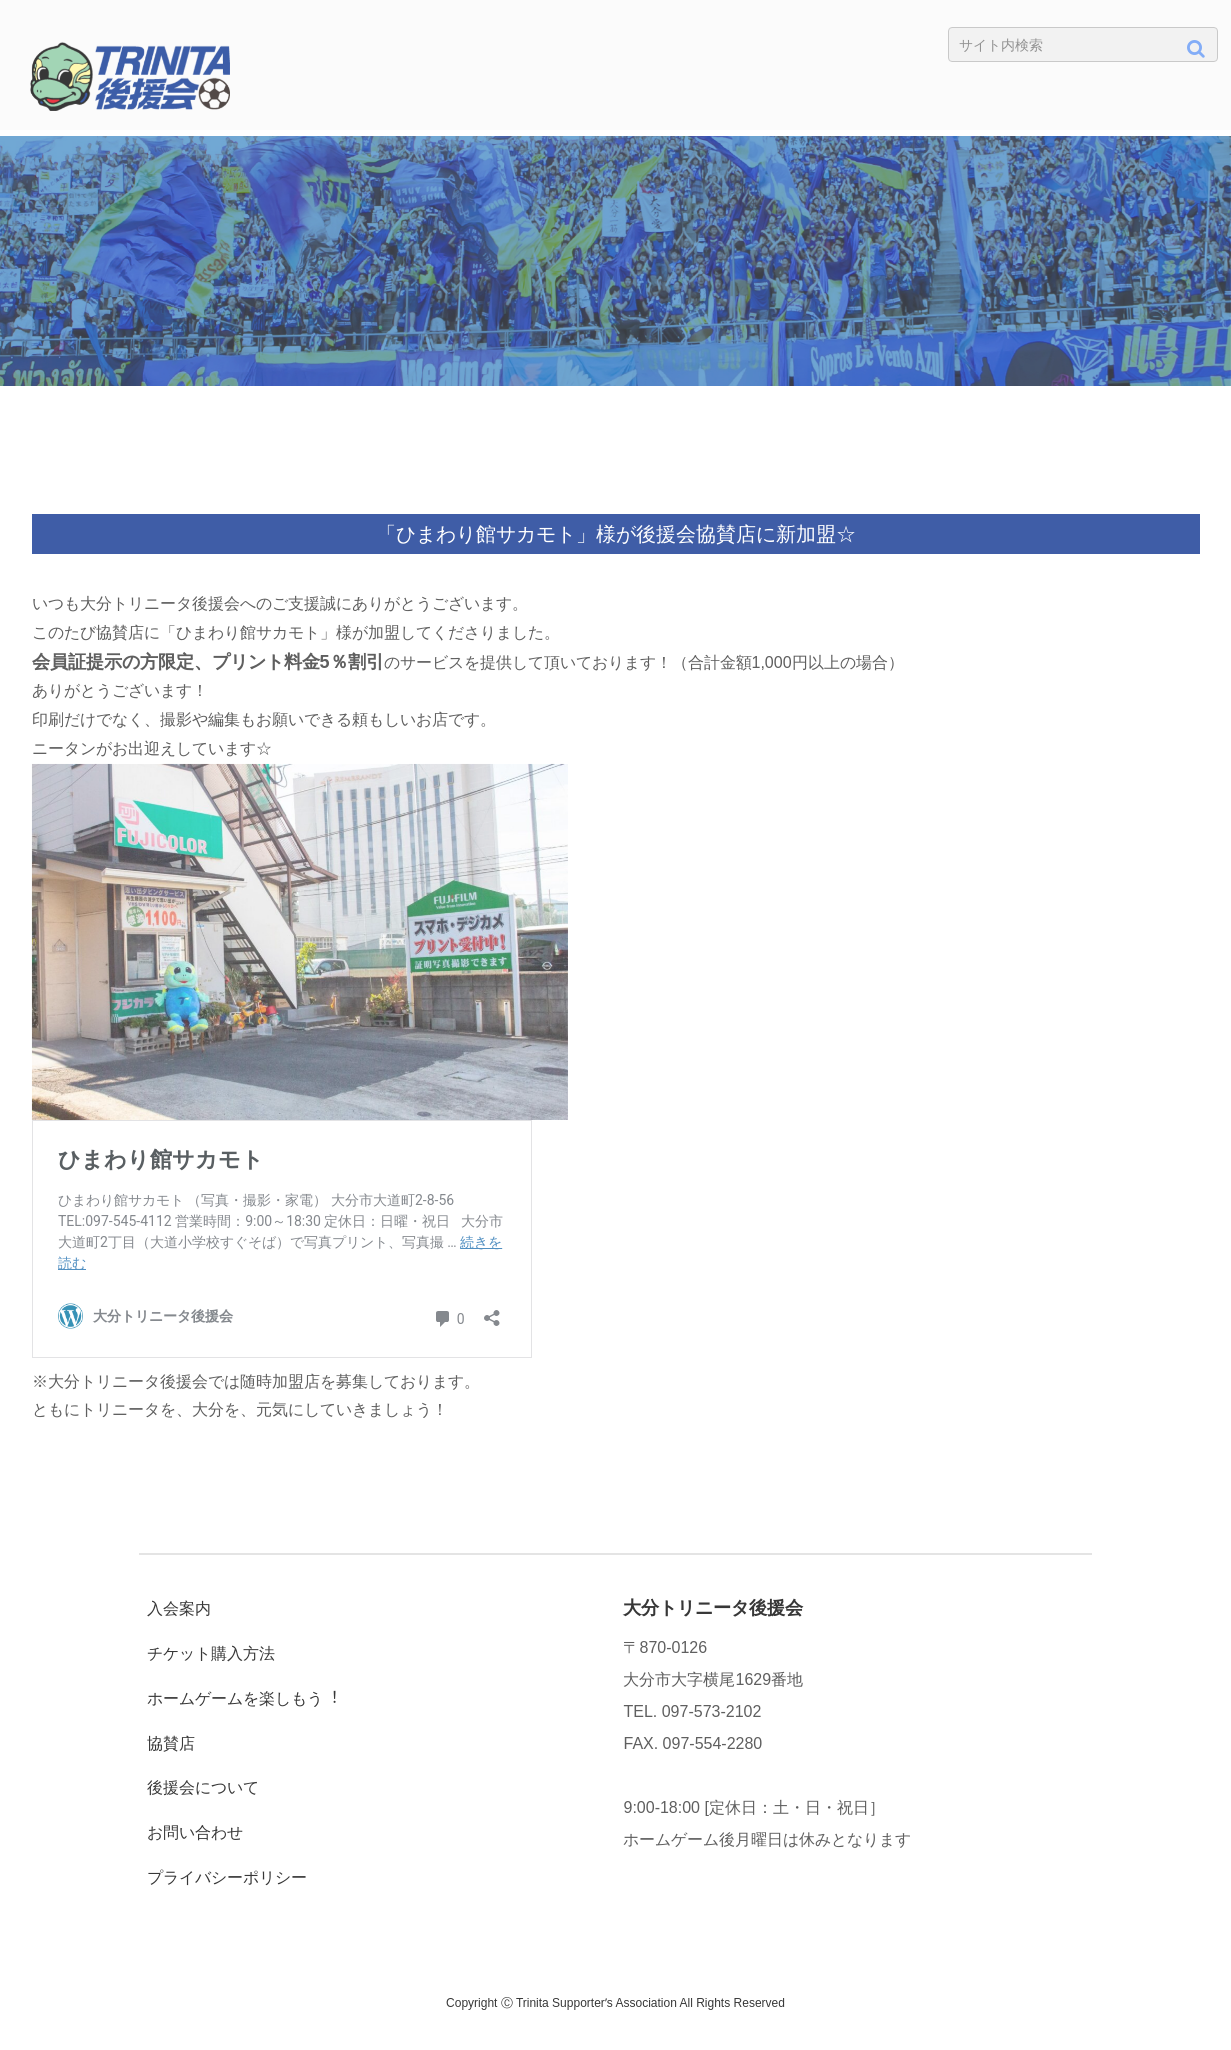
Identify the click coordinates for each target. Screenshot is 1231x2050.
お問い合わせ (195, 1832)
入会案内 (179, 1608)
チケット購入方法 (211, 1653)
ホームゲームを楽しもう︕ (243, 1698)
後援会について (203, 1787)
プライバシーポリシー (227, 1877)
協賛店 (171, 1743)
